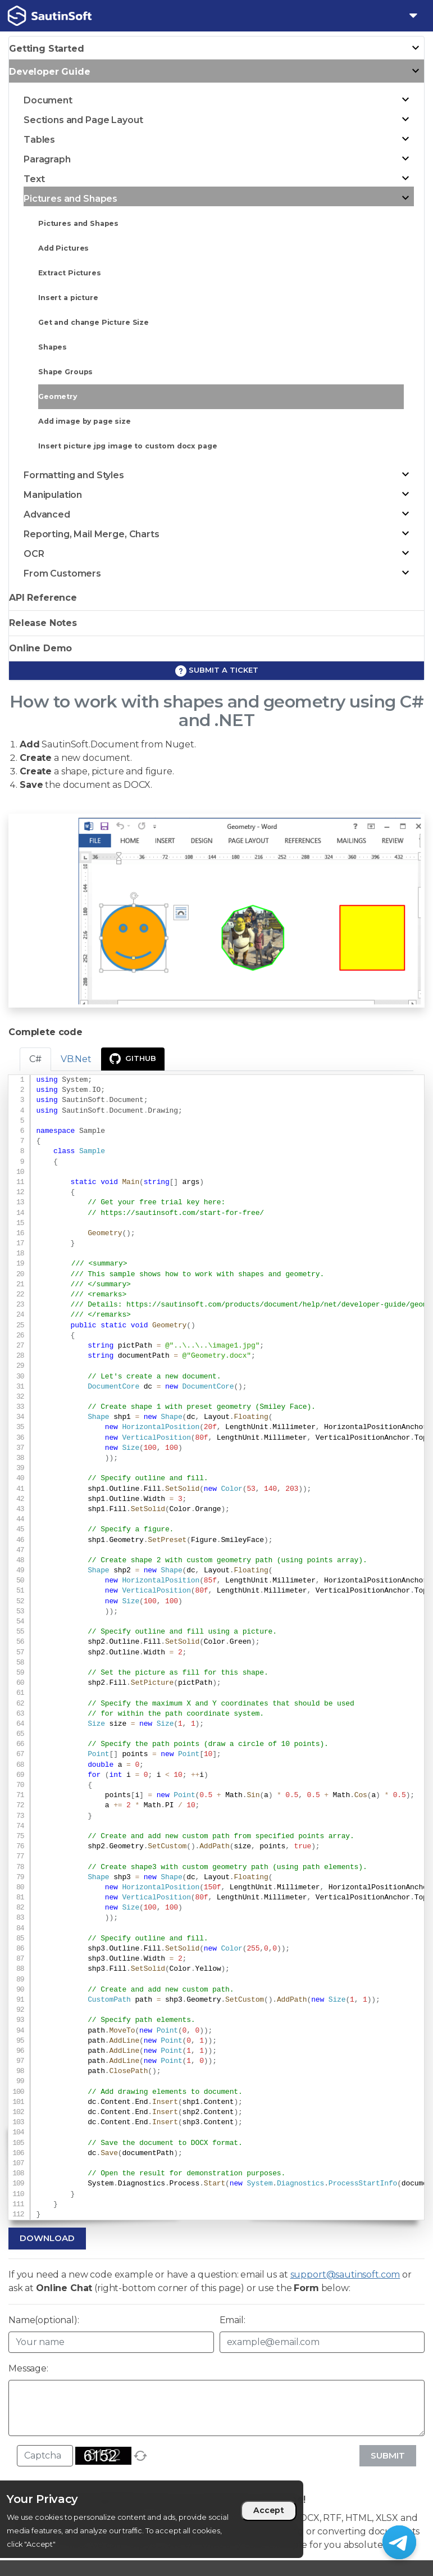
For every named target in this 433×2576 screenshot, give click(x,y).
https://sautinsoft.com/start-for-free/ (182, 1213)
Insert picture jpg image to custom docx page (127, 446)
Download (47, 2238)
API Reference (43, 597)
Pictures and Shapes (78, 223)
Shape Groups (65, 372)
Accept (268, 2510)
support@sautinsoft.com (345, 2274)
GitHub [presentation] (133, 1058)
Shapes (52, 347)
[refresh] (140, 2455)
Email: (232, 2320)
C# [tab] (35, 1059)
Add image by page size (84, 421)
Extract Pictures (69, 273)
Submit (388, 2455)
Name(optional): (43, 2320)
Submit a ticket (216, 671)
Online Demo (40, 648)
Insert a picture (68, 297)
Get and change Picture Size (93, 322)
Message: (28, 2368)
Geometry (57, 396)
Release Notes (43, 623)
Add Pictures (63, 248)
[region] (151, 2519)
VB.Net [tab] (76, 1059)
